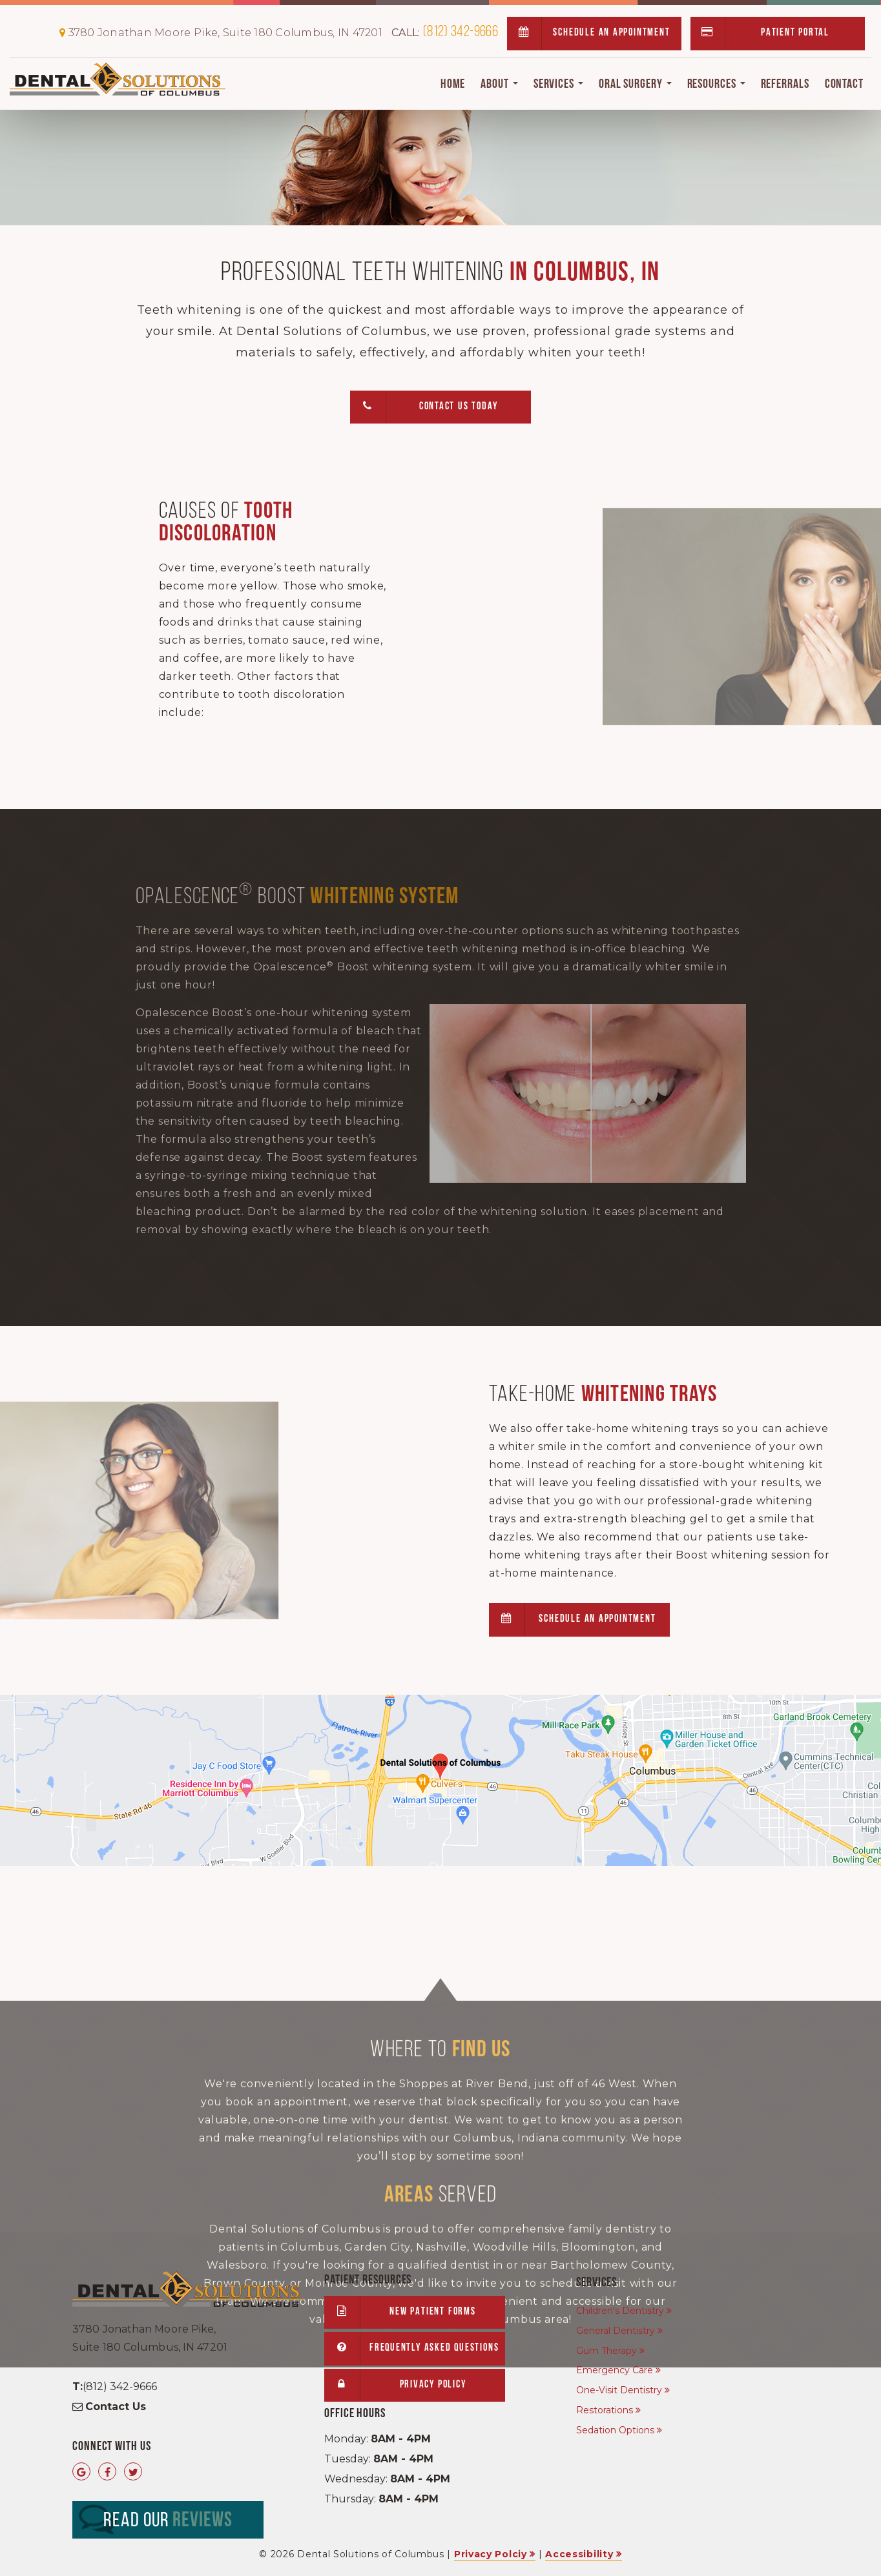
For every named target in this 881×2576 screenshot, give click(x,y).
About (499, 84)
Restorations (604, 2410)
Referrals (785, 84)
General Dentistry (615, 2330)
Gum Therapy (606, 2350)
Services (558, 84)
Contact (844, 84)
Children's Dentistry (620, 2310)
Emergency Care (614, 2370)
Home (453, 84)
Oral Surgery (635, 84)
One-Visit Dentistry (619, 2390)
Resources (716, 84)
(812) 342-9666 (444, 32)
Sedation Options (615, 2430)
